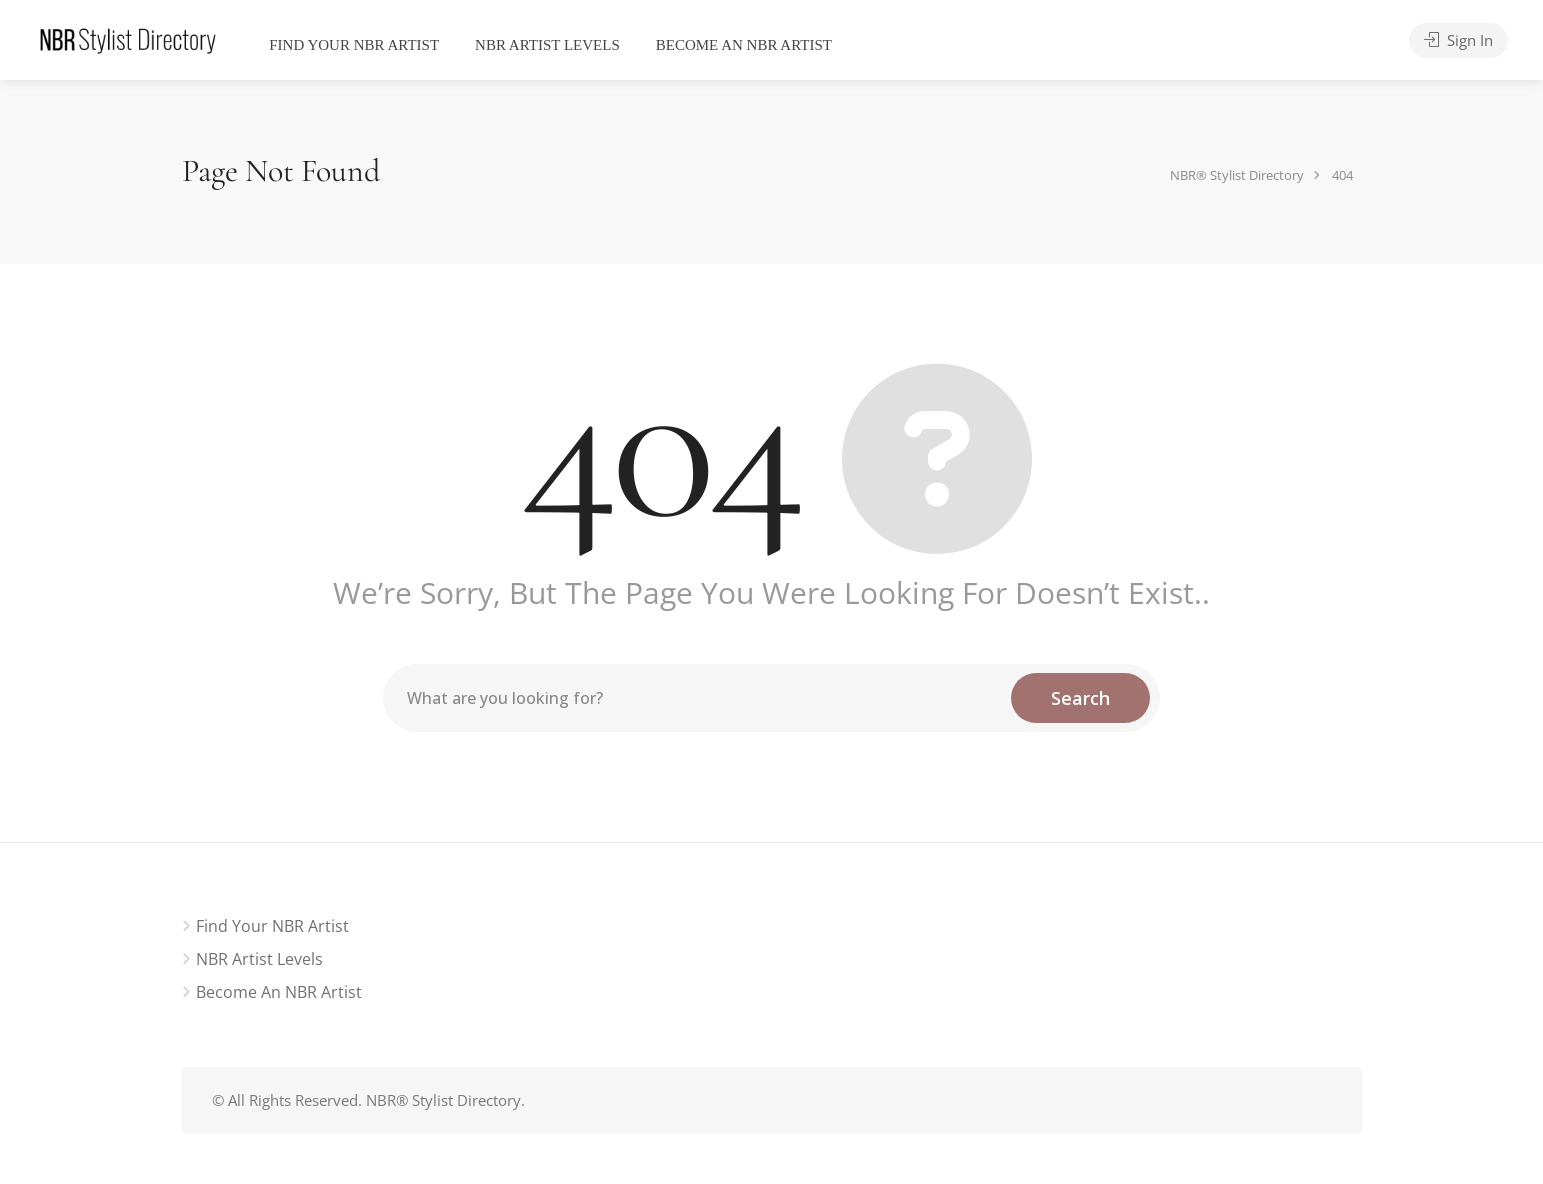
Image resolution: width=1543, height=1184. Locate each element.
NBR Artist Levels (547, 45)
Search (1080, 698)
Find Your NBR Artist (354, 45)
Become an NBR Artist (744, 45)
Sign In (1458, 40)
